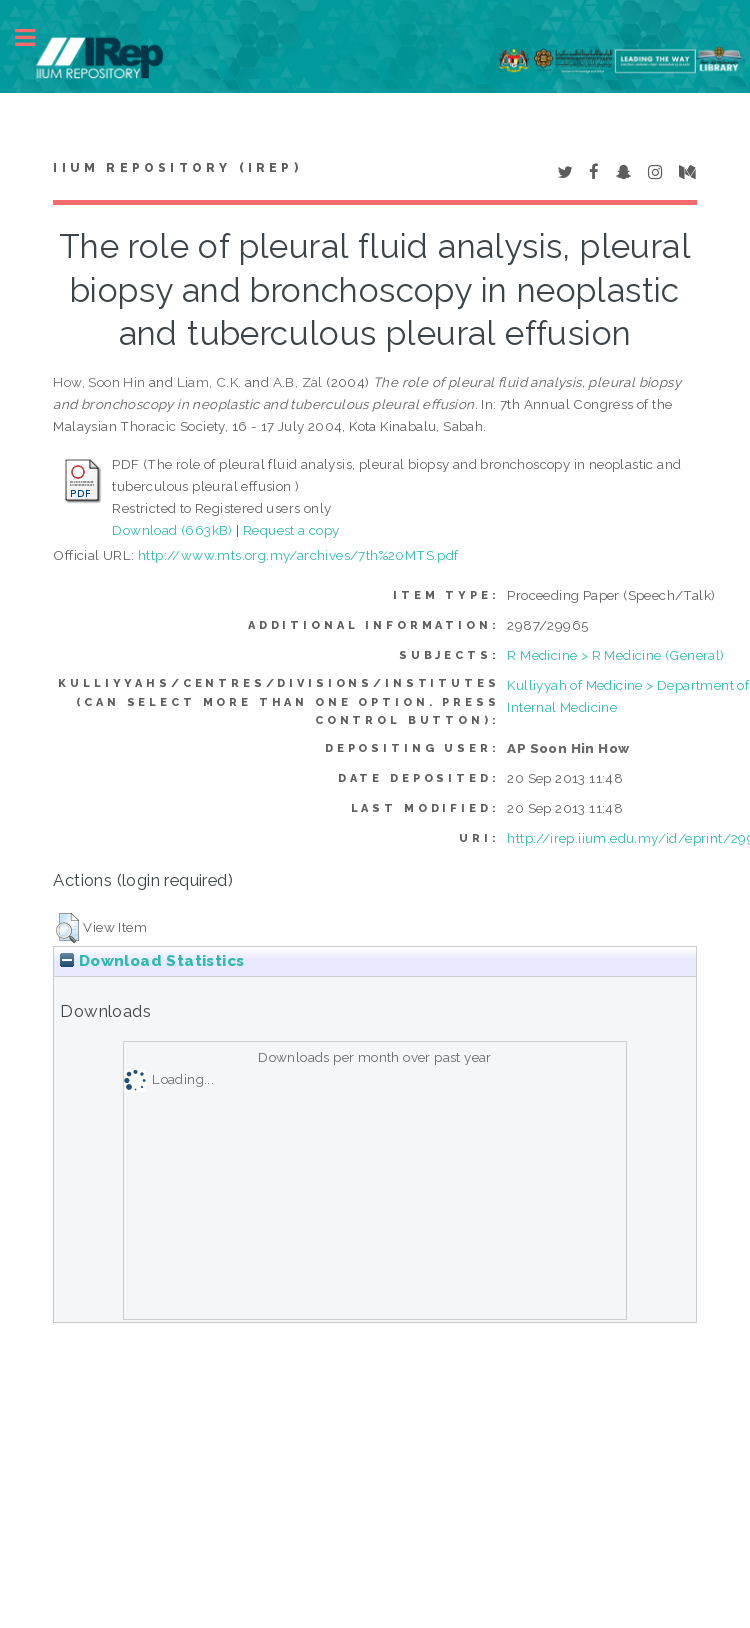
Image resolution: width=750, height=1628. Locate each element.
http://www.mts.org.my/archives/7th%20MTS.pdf (298, 555)
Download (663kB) (172, 530)
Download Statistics (152, 961)
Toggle (36, 37)
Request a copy (291, 530)
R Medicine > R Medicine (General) (615, 655)
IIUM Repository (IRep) (177, 168)
